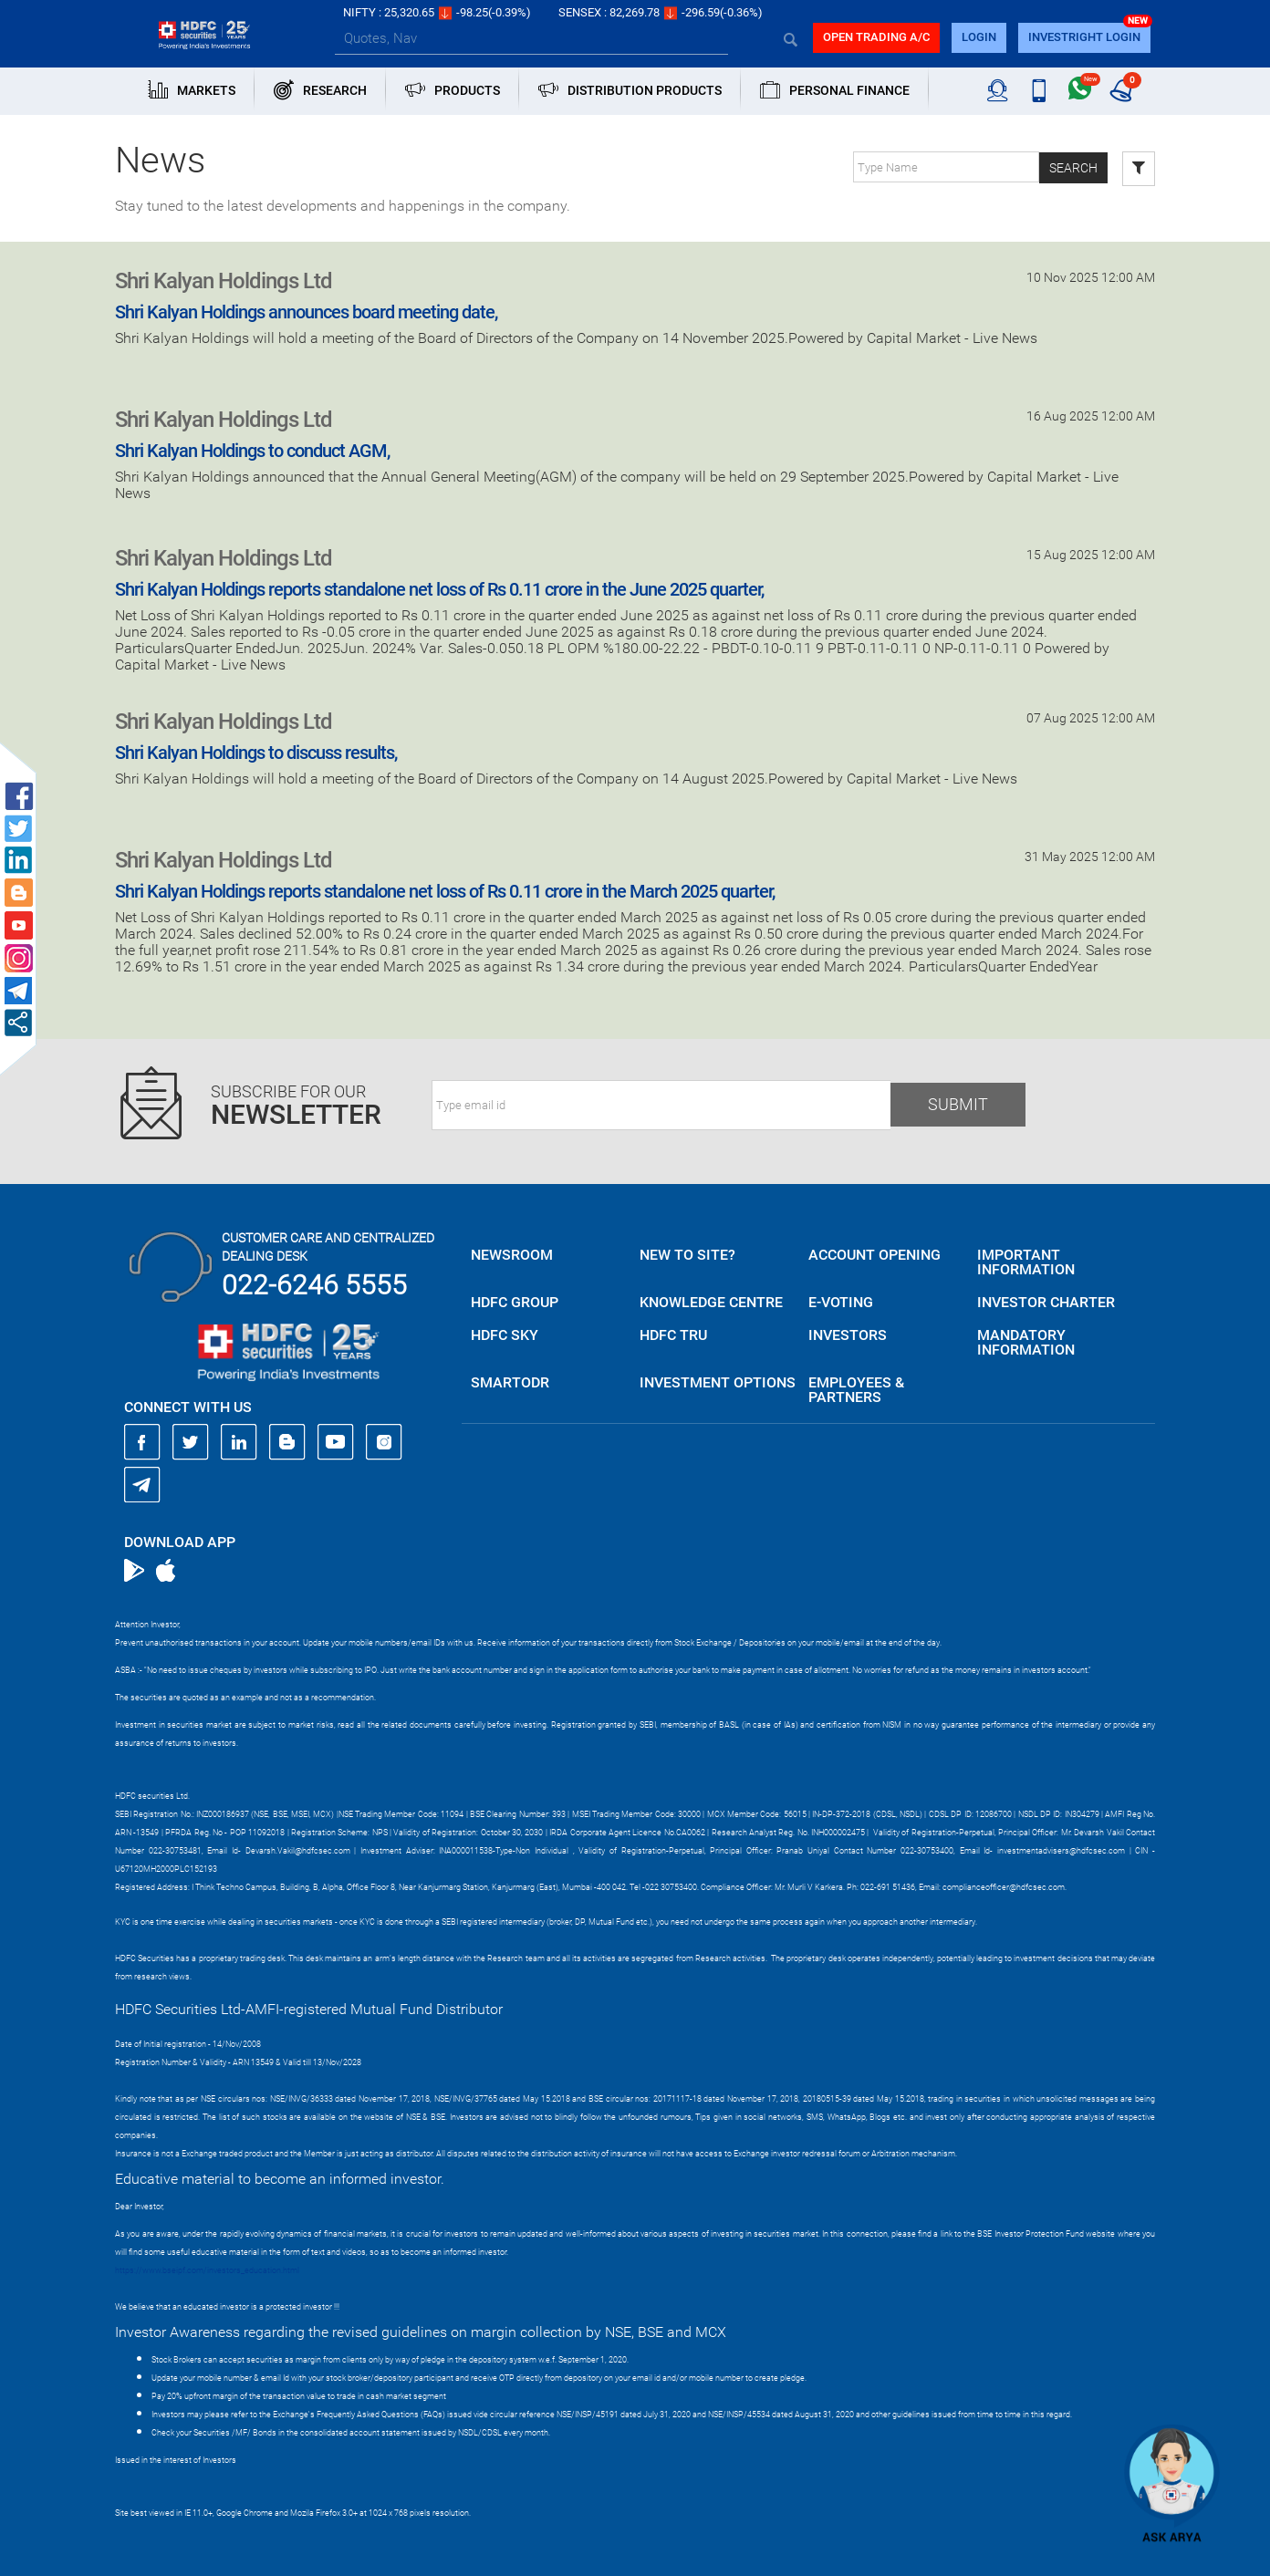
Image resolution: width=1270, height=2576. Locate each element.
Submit (958, 1104)
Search (1073, 168)
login (979, 37)
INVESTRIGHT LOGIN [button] (1084, 37)
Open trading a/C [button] (876, 37)
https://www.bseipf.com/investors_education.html (207, 2270)
